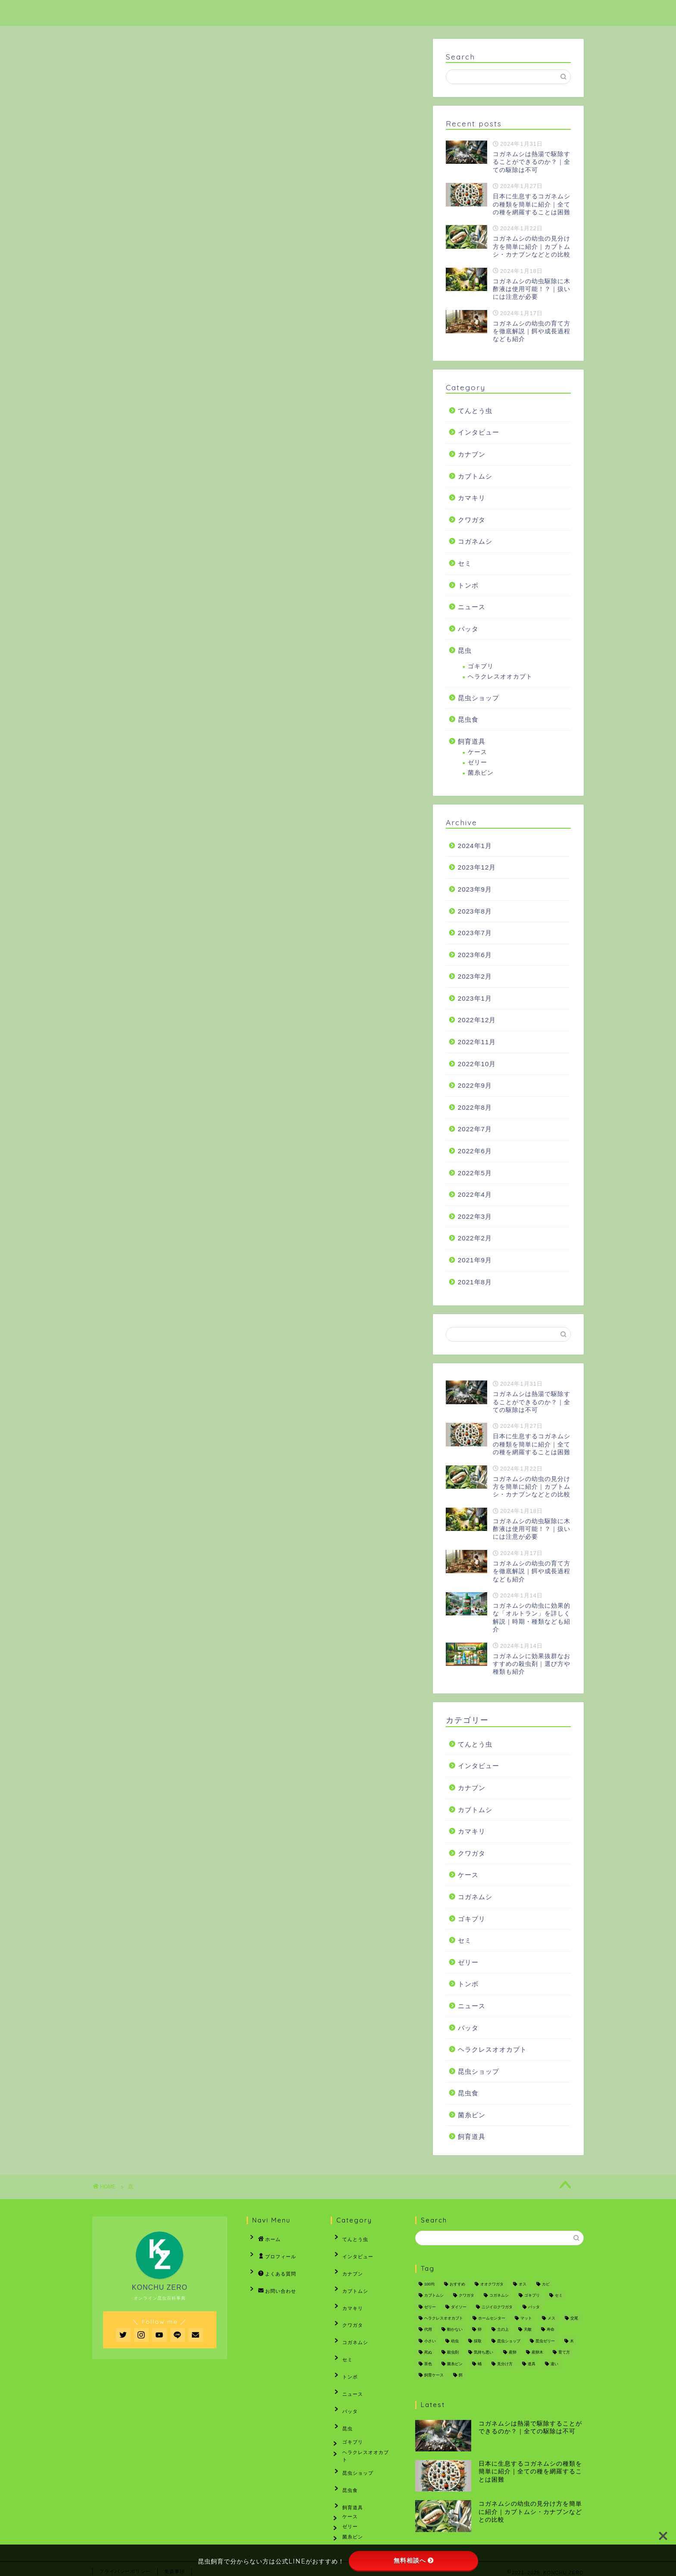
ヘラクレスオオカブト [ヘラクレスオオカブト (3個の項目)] (443, 2318)
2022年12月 (477, 1020)
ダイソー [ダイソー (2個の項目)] (458, 2307)
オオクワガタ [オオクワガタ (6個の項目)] (492, 2284)
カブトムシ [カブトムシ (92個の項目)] (434, 2296)
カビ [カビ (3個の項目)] (546, 2284)
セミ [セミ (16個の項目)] (559, 2296)
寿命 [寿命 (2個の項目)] (550, 2330)
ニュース (471, 606)
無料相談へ (414, 2560)
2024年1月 (475, 845)
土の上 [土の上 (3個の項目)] (503, 2330)
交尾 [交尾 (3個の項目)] (574, 2318)
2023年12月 (477, 867)
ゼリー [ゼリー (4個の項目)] (430, 2307)
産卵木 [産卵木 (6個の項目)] (537, 2353)
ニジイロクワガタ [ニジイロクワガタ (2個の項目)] (497, 2307)
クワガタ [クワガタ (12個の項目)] (466, 2296)
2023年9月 (475, 889)
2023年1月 (475, 998)
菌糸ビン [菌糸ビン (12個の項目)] (455, 2364)
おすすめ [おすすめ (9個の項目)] (457, 2284)
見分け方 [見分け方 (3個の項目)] (505, 2364)
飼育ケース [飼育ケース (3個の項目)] (434, 2375)
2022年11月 (477, 1041)
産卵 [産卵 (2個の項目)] (512, 2353)
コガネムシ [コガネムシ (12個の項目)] (499, 2296)
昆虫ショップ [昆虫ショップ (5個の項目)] (508, 2341)
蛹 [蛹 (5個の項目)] (480, 2364)
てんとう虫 (475, 410)
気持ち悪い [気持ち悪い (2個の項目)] (483, 2353)
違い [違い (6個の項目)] (554, 2364)
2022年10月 (477, 1063)
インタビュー (478, 432)
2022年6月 (475, 1151)
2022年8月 (475, 1107)
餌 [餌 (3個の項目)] (461, 2375)
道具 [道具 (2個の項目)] (531, 2364)
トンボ (468, 585)
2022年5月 (475, 1173)
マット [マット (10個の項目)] (526, 2318)
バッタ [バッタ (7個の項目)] (534, 2307)
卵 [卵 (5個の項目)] (480, 2330)
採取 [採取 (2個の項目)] (478, 2341)
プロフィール (390, 13)
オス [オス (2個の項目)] (522, 2284)
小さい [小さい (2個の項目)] (430, 2341)
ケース (477, 752)
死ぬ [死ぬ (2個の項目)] (428, 2353)
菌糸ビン (481, 773)
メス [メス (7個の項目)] (551, 2318)
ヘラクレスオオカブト (500, 676)
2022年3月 (475, 1216)
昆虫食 (468, 719)
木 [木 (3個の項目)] (572, 2341)
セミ (465, 563)
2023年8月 (475, 911)
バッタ (468, 628)
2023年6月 (475, 954)
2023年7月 (475, 932)
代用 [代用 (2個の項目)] (428, 2330)
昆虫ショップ (478, 697)
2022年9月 (475, 1085)
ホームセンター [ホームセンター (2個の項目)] (491, 2318)
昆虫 (465, 650)
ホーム (328, 13)
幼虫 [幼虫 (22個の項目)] (455, 2341)
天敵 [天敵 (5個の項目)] (528, 2330)
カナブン (471, 454)
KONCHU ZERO (127, 12)
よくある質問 (461, 13)
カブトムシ (475, 476)
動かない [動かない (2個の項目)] (455, 2330)
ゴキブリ (481, 666)
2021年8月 (475, 1282)
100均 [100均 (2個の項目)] (429, 2284)
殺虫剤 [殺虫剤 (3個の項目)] (453, 2353)
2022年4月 (475, 1194)
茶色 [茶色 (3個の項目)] (428, 2364)
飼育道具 (471, 741)
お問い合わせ (533, 13)
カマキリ (471, 497)
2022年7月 (475, 1129)
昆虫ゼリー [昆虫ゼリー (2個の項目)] (545, 2341)
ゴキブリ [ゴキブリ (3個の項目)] (532, 2296)
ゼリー (477, 762)
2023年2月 (475, 976)
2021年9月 (475, 1260)
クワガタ (471, 519)
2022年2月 (475, 1238)
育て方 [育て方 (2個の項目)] (564, 2353)
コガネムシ (475, 541)
